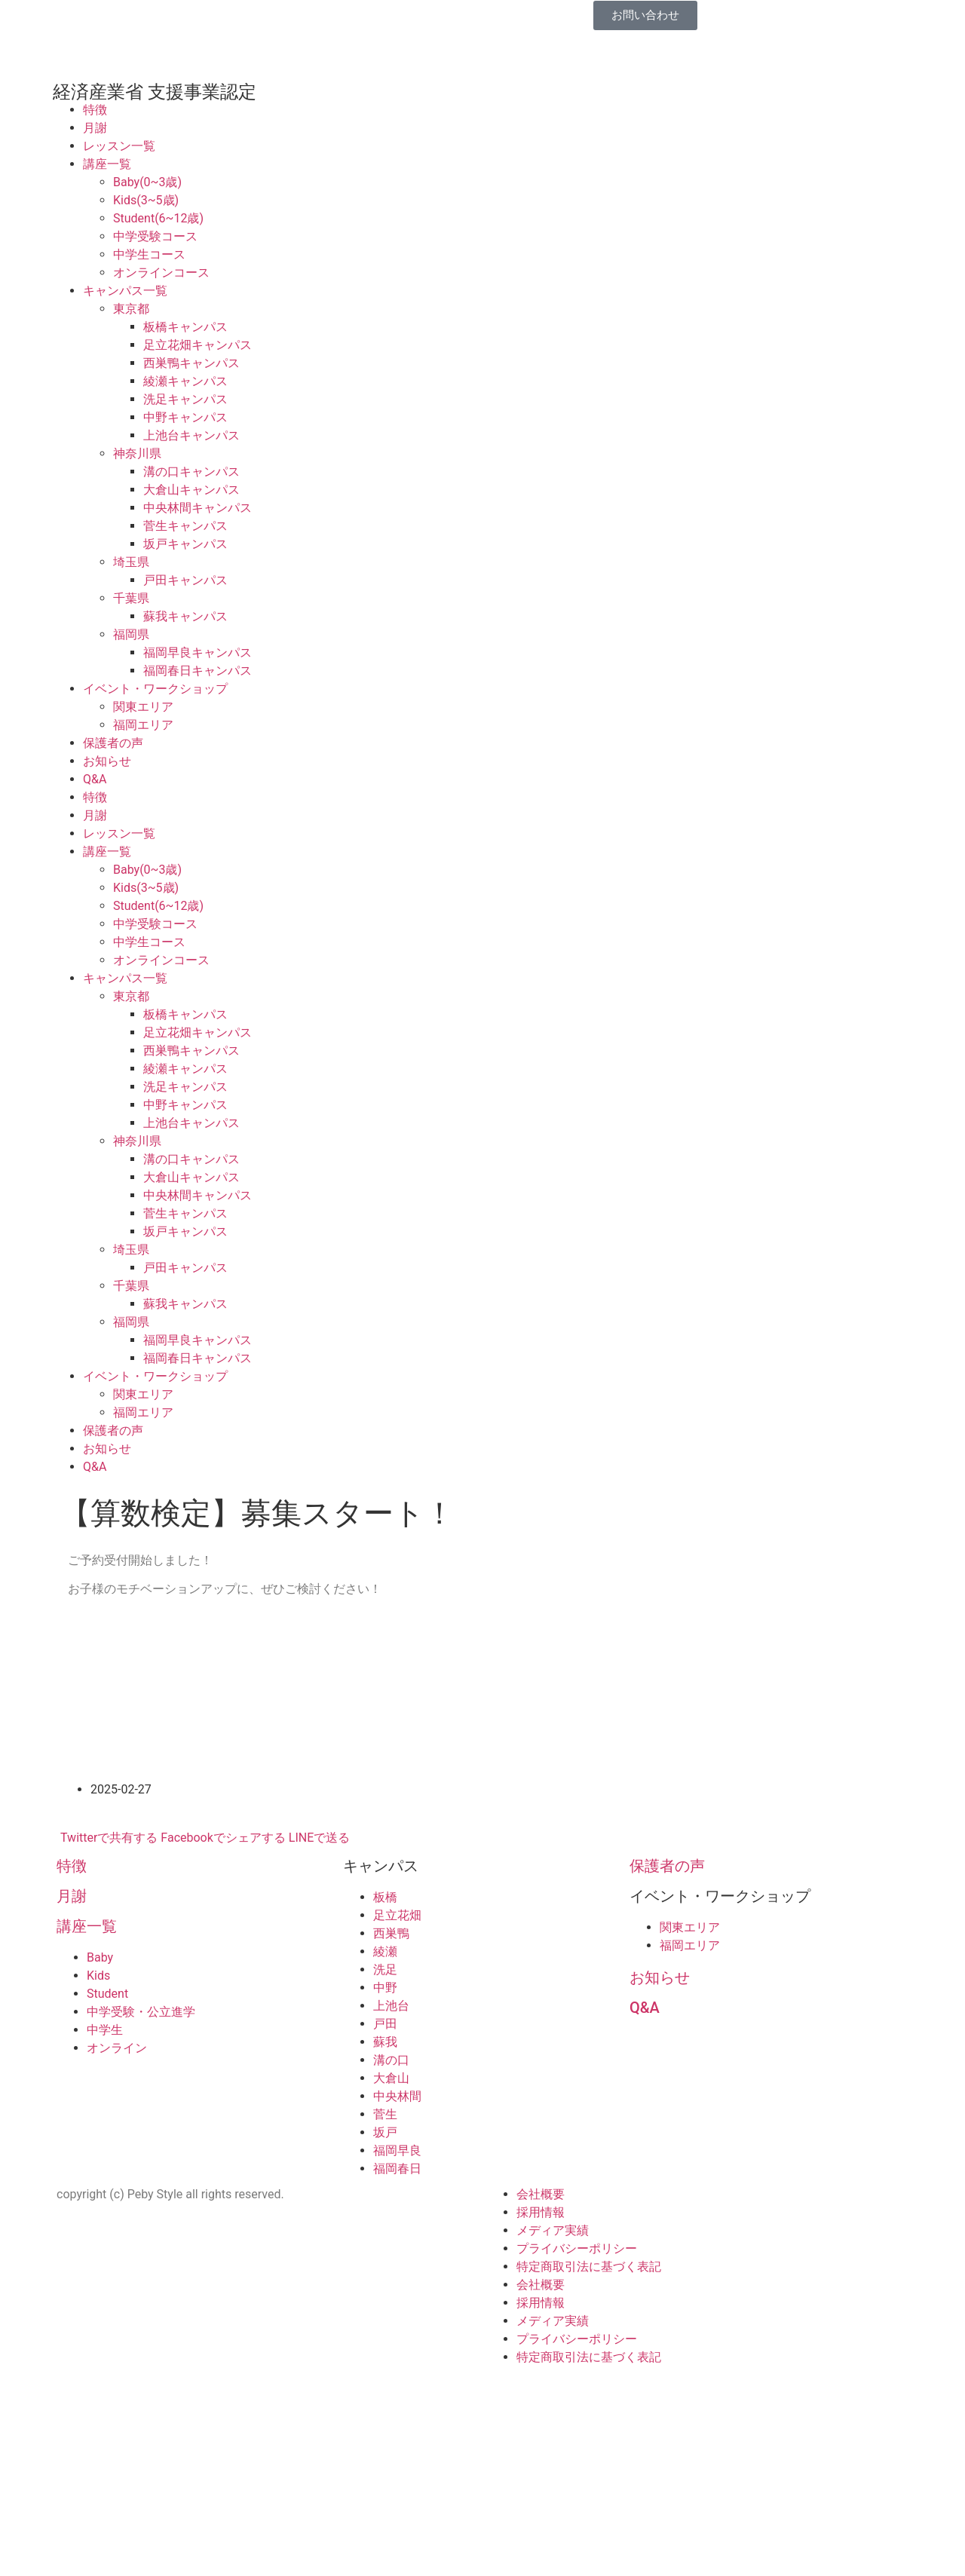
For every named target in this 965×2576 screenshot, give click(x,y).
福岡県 (131, 634)
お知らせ (107, 761)
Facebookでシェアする (223, 1837)
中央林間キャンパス (197, 508)
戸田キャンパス (185, 580)
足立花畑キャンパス (197, 345)
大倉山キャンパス (191, 489)
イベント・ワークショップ (155, 689)
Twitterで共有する (109, 1837)
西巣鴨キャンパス (191, 363)
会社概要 (540, 2194)
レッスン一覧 (119, 146)
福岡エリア (143, 725)
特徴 (95, 110)
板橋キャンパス (185, 327)
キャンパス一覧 (125, 290)
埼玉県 (131, 562)
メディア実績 (552, 2230)
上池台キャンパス (191, 435)
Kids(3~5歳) (146, 200)
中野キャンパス (185, 417)
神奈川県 (137, 453)
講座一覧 (107, 164)
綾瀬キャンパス (185, 381)
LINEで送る (319, 1837)
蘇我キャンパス (185, 616)
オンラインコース (161, 272)
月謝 (95, 128)
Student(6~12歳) (158, 218)
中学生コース (149, 254)
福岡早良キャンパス (197, 652)
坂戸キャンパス (185, 544)
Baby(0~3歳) (147, 182)
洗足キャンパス (185, 399)
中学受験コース (155, 236)
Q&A (94, 779)
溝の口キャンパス (191, 471)
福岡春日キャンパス (197, 670)
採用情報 (540, 2212)
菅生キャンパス (185, 526)
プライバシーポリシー (576, 2248)
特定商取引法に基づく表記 (588, 2266)
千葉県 (131, 598)
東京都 (131, 309)
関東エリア (143, 707)
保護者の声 (113, 743)
